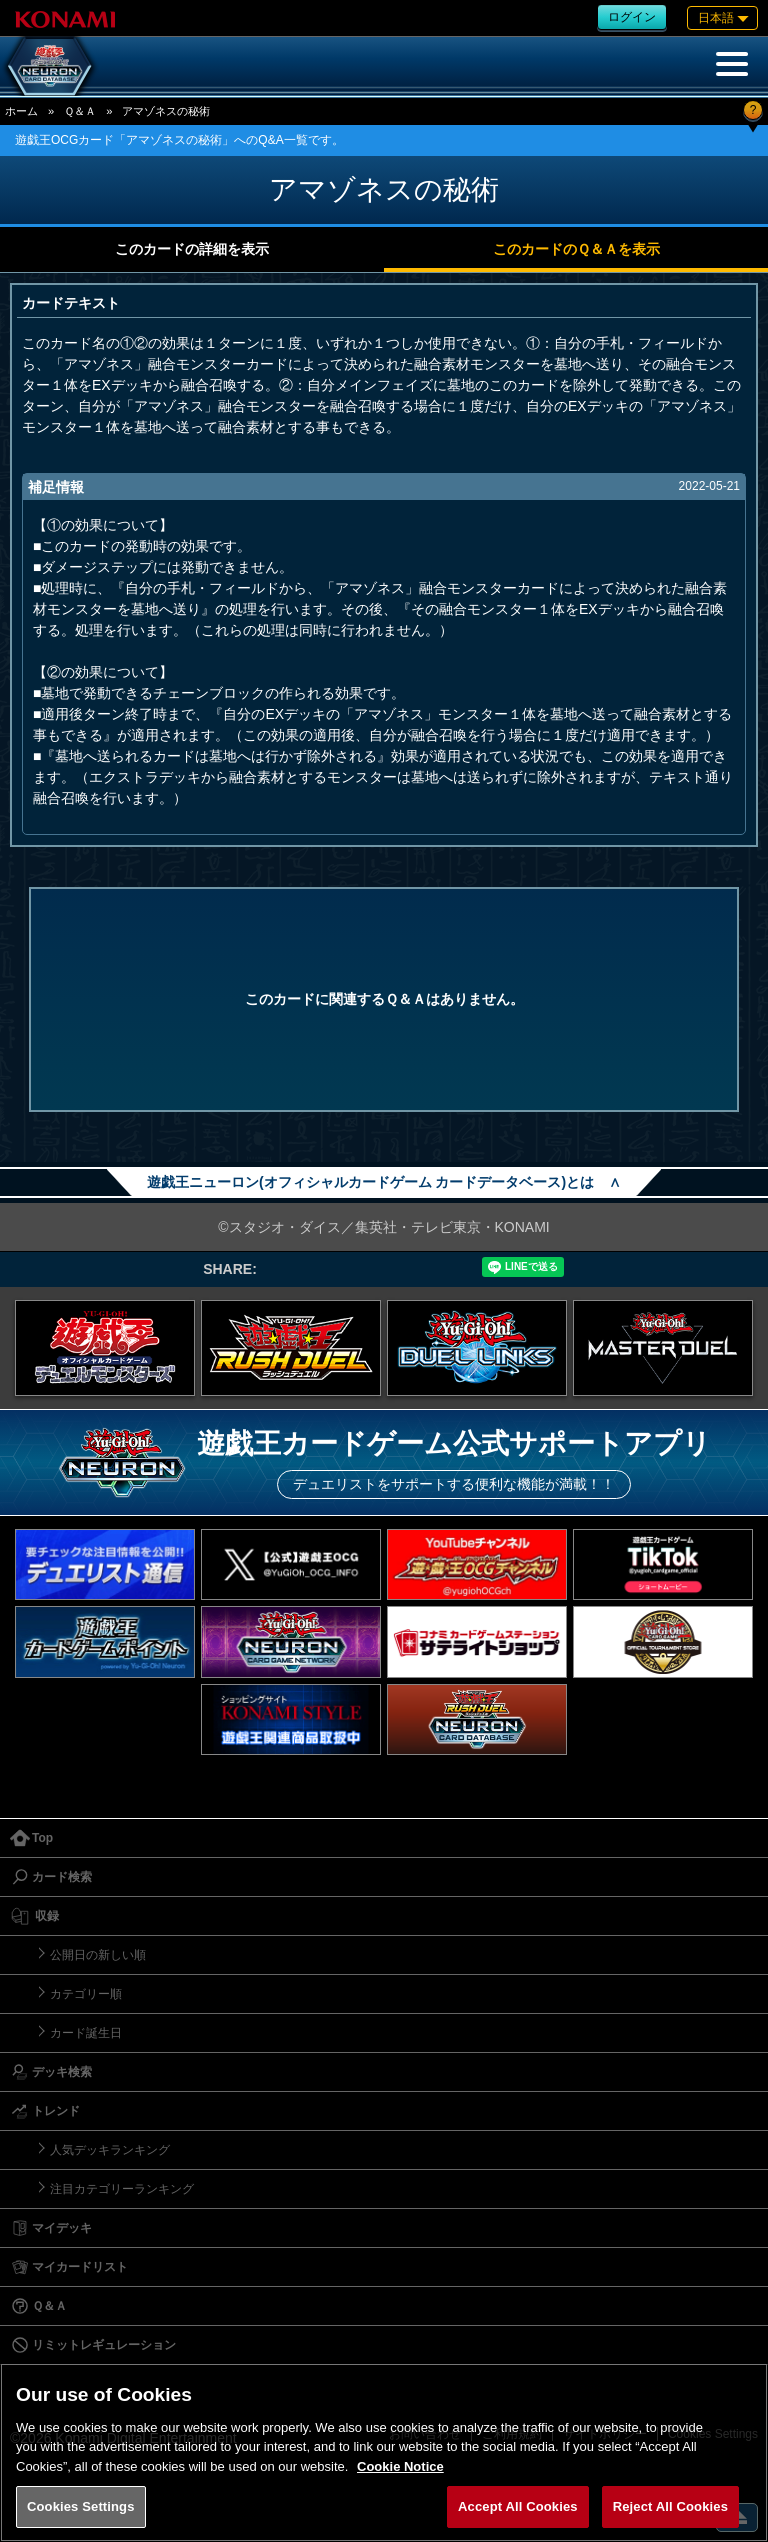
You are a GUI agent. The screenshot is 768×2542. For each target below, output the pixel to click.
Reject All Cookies (670, 2506)
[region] (384, 2452)
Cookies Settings (81, 2506)
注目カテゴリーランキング (122, 2189)
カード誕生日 (86, 2033)
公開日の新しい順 (98, 1955)
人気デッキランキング (110, 2150)
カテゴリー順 (86, 1994)
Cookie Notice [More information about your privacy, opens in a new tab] (400, 2466)
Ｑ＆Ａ (80, 111)
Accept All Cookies (518, 2506)
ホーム (21, 111)
